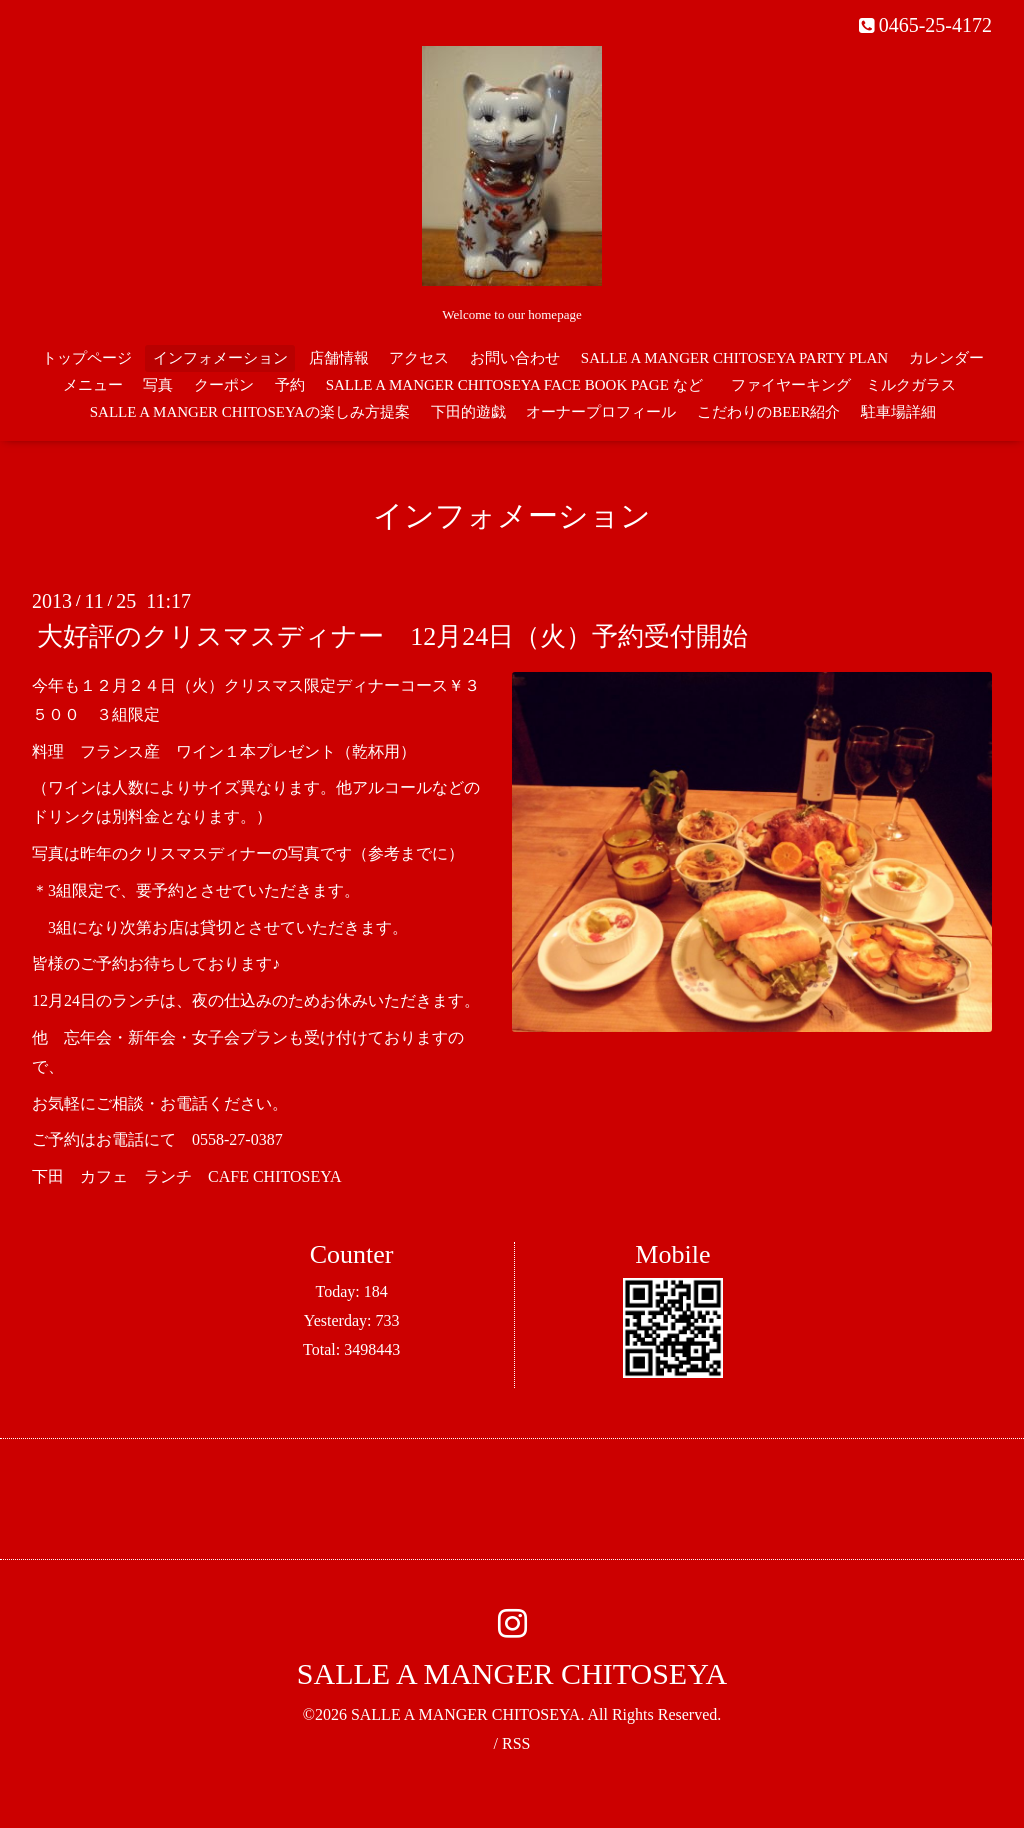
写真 (158, 385)
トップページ (87, 358)
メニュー (93, 385)
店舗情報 (339, 358)
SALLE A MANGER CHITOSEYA (512, 1673)
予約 (290, 385)
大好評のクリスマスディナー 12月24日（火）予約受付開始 (392, 636)
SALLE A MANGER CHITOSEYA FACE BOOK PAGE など (514, 385)
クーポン (224, 385)
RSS (516, 1743)
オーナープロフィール (601, 412)
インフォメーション (220, 358)
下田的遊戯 (468, 412)
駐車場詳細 (898, 412)
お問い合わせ (515, 358)
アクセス (419, 358)
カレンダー (946, 358)
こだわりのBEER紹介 (768, 412)
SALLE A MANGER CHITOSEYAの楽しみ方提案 (250, 412)
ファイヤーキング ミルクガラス (851, 385)
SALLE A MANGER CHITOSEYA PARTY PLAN (734, 358)
